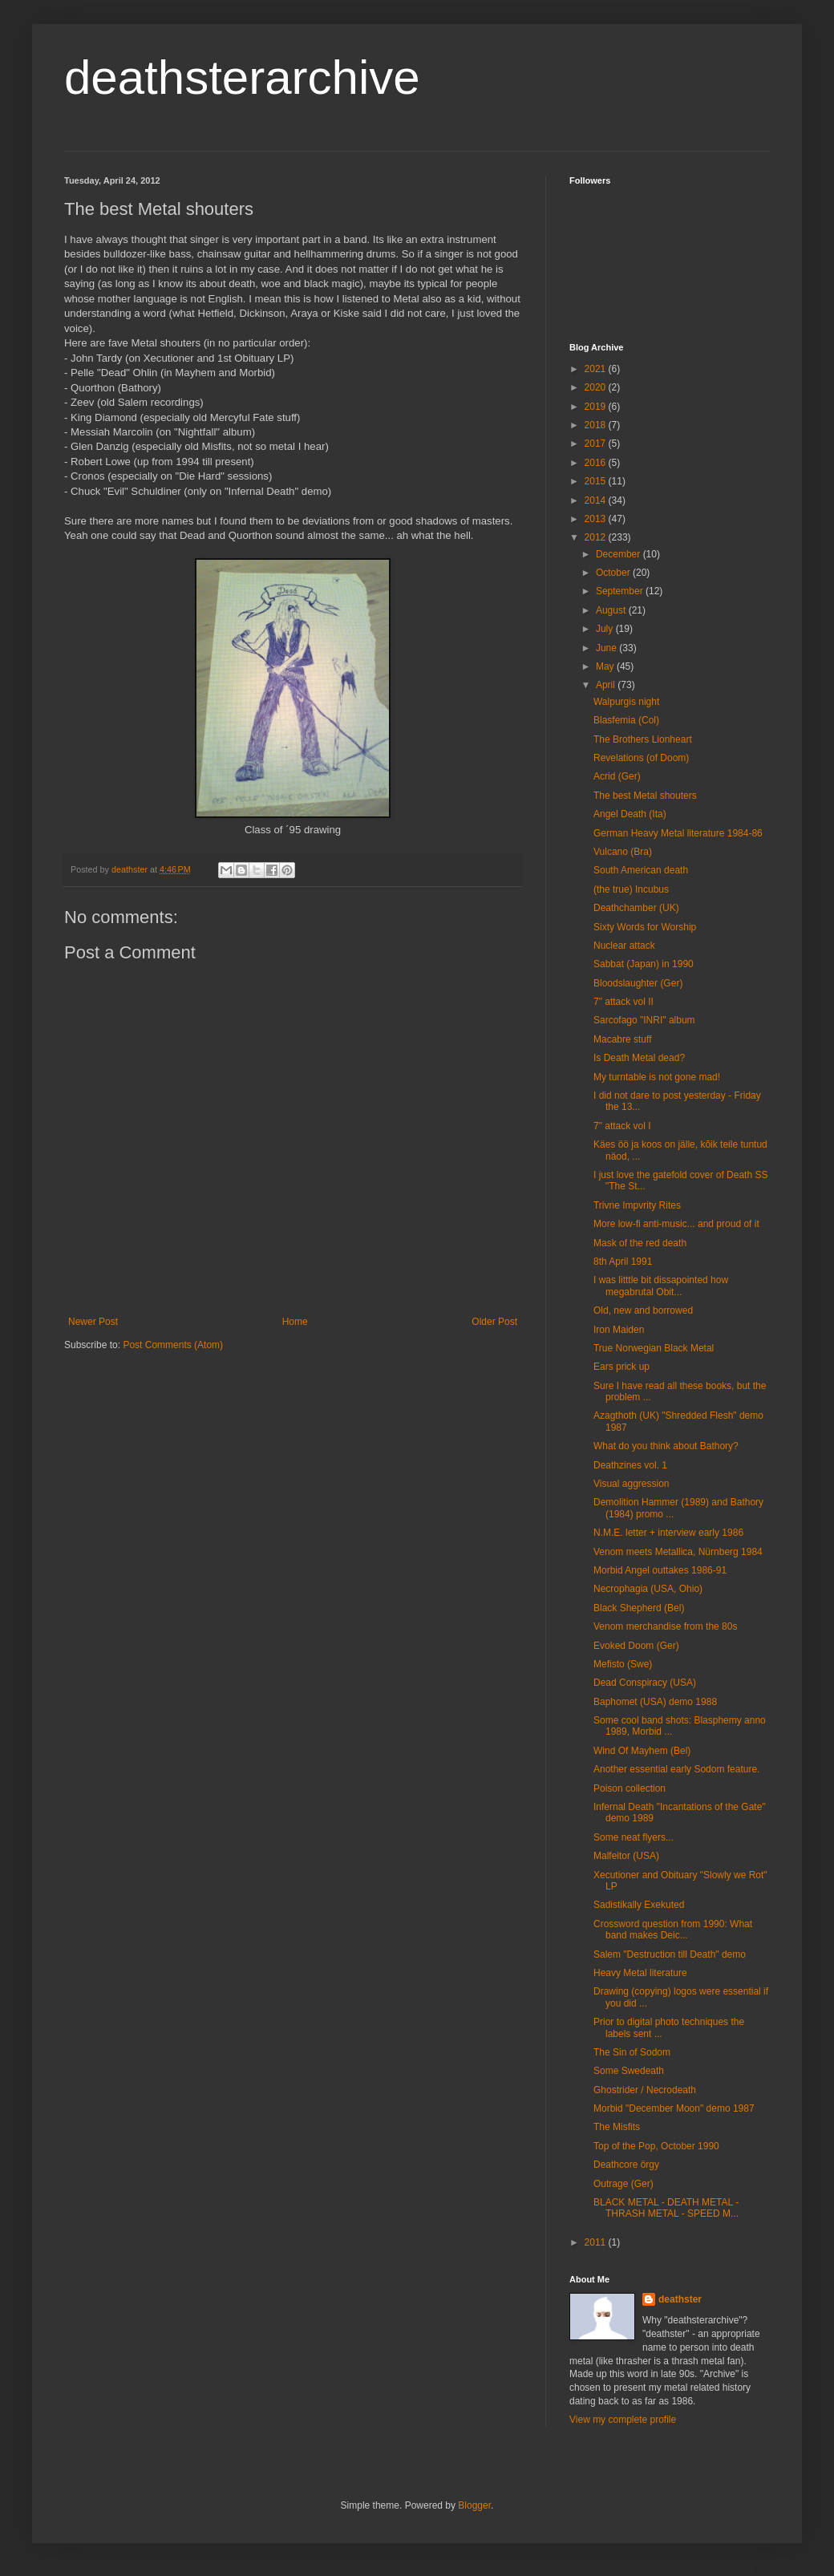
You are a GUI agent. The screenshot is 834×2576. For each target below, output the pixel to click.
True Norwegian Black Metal (653, 1348)
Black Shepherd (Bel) (638, 1608)
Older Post (494, 1321)
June (607, 648)
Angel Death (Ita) (629, 814)
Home (295, 1321)
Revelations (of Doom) (641, 757)
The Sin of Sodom (631, 2052)
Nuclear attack (624, 945)
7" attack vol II (623, 1001)
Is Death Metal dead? (639, 1057)
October (614, 572)
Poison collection (629, 1788)
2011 (597, 2242)
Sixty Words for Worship (644, 927)
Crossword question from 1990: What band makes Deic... (672, 1929)
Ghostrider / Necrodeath (644, 2090)
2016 (597, 462)
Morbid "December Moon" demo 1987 (674, 2108)
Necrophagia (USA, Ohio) (647, 1588)
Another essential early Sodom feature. (676, 1769)
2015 (597, 481)
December (619, 554)
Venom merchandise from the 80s (665, 1626)
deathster (680, 2299)
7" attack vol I (622, 1126)
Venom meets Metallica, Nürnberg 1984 (678, 1551)
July (606, 628)
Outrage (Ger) (623, 2183)
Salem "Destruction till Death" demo (669, 1954)
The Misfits (616, 2126)
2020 (597, 387)
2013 (597, 519)
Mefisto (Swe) (622, 1664)
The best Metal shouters (645, 795)
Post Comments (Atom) (173, 1345)
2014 (597, 500)
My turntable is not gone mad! (656, 1077)
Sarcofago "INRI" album (644, 1020)
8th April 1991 (622, 1261)
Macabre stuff (622, 1039)
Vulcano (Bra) (622, 851)
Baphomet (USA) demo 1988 (655, 1701)
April (606, 685)
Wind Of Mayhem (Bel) (641, 1750)
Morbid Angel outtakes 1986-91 (660, 1570)
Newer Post (93, 1321)
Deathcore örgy (626, 2164)
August (612, 610)
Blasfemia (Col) (626, 720)
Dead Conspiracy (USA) (644, 1682)
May (606, 666)
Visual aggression (631, 1483)
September (621, 591)
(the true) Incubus (631, 889)
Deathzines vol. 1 (630, 1465)
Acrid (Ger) (617, 776)
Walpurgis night (626, 701)
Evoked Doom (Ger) (636, 1645)
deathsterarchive (242, 77)
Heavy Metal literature (640, 1973)
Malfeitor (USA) (626, 1855)
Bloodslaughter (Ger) (637, 983)
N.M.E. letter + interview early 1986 (668, 1532)
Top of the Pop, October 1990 (656, 2146)
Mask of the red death (639, 1243)
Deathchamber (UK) (636, 907)
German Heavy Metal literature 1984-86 (678, 833)
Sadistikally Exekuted (638, 1904)
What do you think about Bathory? (666, 1446)
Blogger (474, 2505)
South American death (640, 870)
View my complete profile (622, 2419)
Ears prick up (621, 1366)
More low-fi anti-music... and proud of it (676, 1223)
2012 (597, 537)
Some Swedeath (628, 2070)
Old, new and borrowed (643, 1310)
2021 (597, 369)
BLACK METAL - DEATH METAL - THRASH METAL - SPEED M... (666, 2208)
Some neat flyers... (633, 1837)
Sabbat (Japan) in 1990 (643, 964)
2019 (597, 406)
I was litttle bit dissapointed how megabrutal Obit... (660, 1285)
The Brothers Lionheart (642, 739)
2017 (597, 443)
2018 (597, 425)
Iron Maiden (618, 1329)
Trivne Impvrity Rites (637, 1205)
